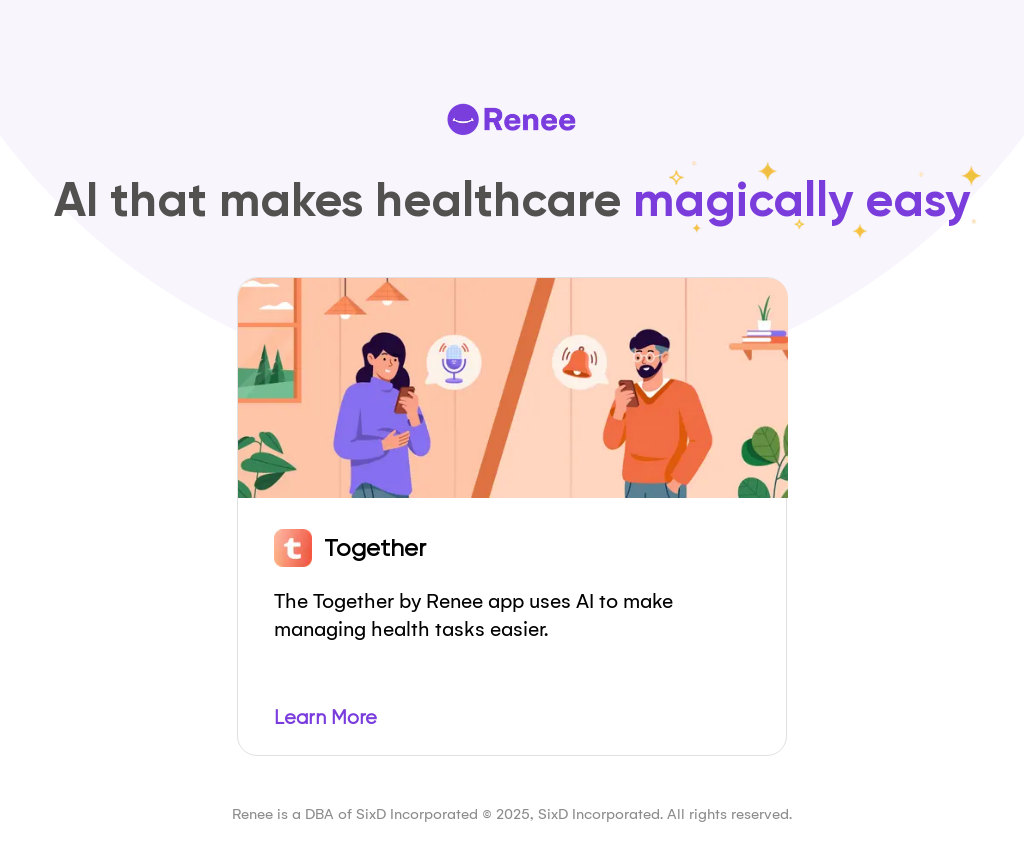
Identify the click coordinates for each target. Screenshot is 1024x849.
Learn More (325, 717)
